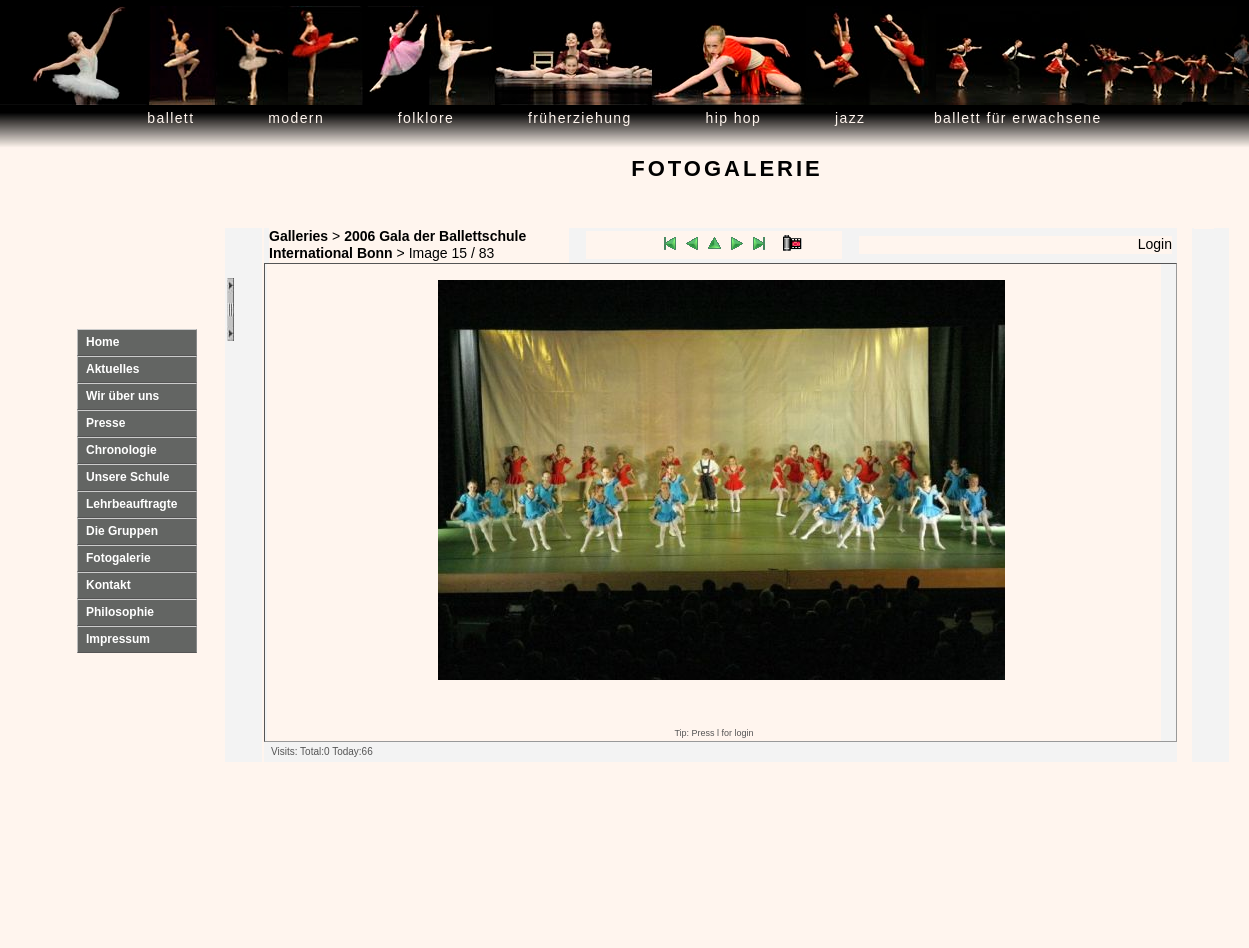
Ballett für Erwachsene (1018, 118)
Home (102, 342)
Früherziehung (580, 118)
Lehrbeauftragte (131, 504)
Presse (105, 423)
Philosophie (120, 612)
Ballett (170, 118)
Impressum (118, 639)
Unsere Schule (127, 477)
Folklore (426, 118)
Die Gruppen (122, 531)
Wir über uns (122, 396)
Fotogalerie (118, 558)
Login (1155, 244)
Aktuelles (112, 369)
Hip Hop (734, 118)
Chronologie (121, 450)
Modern (296, 118)
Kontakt (108, 585)
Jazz (850, 118)
